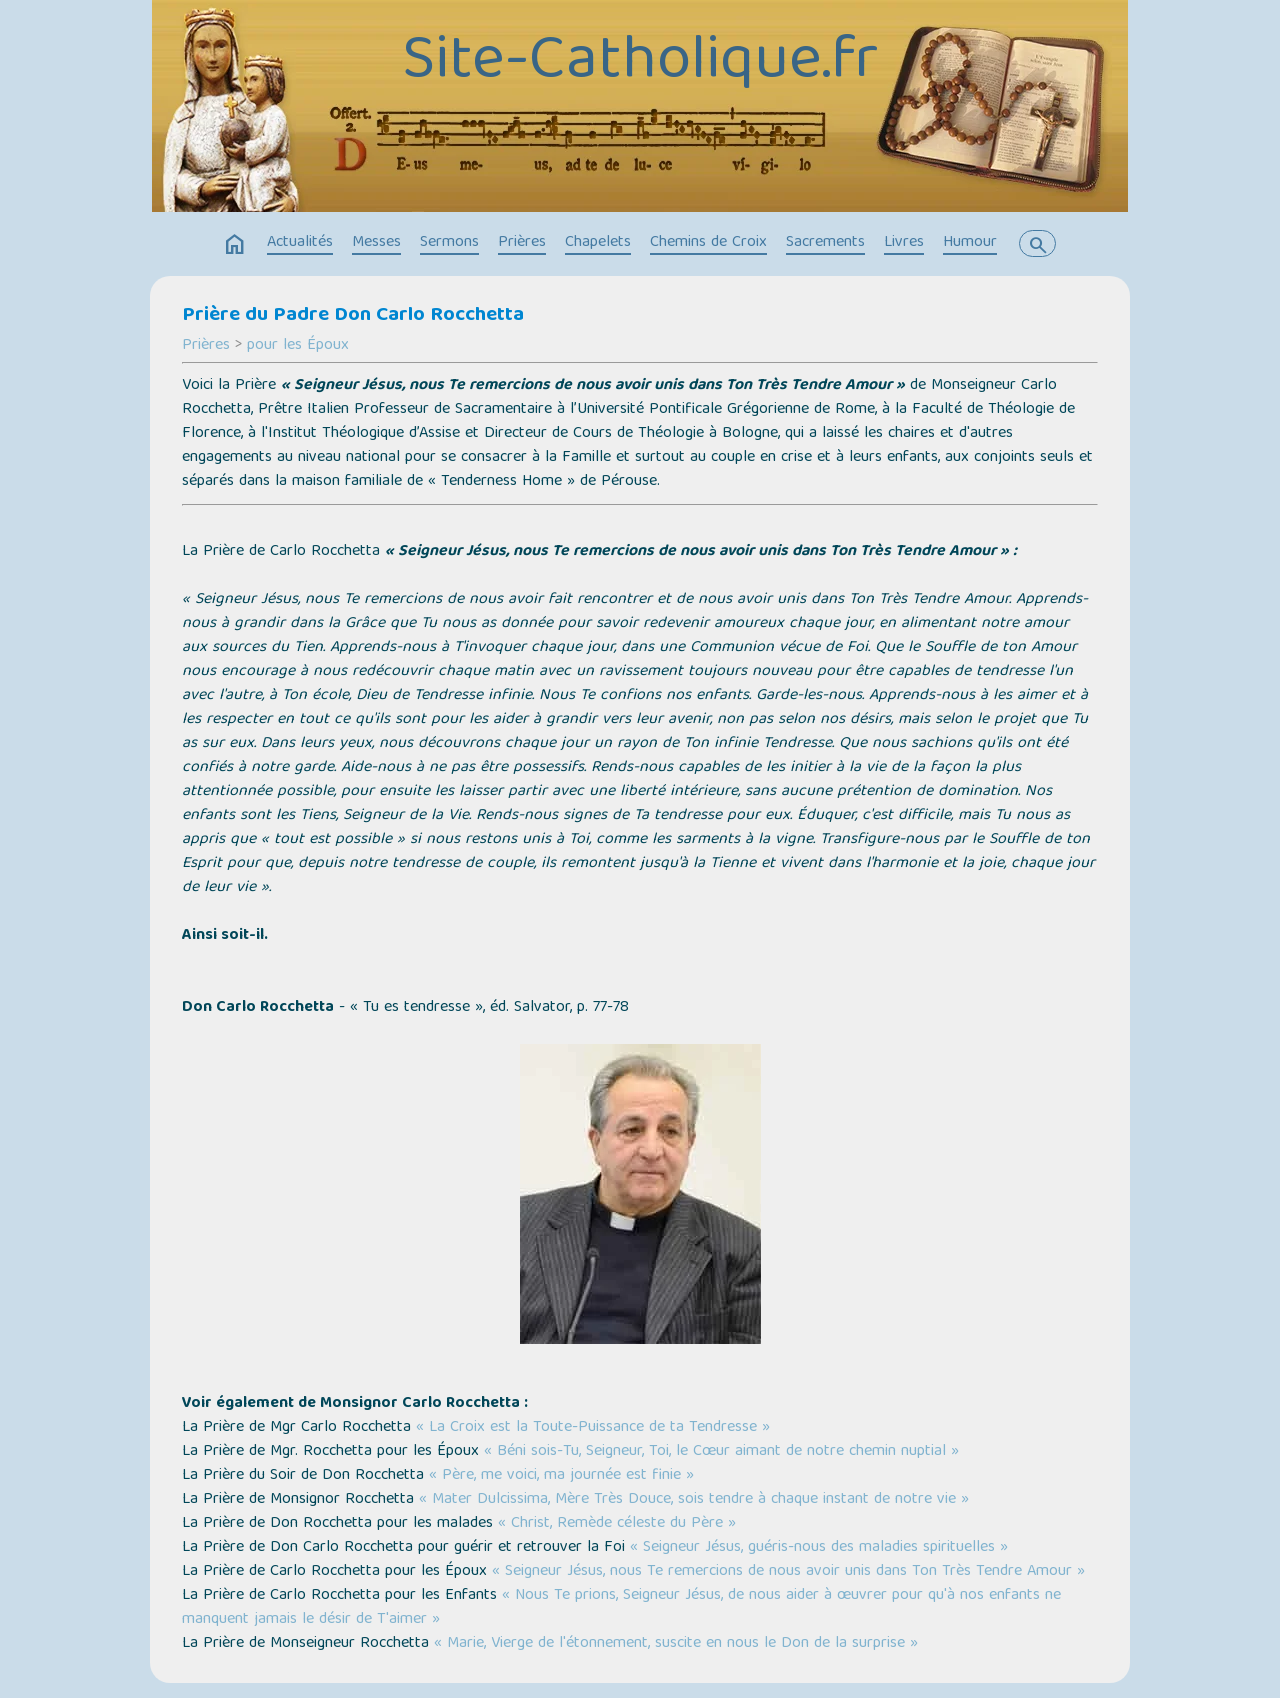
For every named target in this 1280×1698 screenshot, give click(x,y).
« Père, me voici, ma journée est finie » (561, 1476)
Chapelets (598, 243)
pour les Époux (298, 346)
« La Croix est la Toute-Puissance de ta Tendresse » (593, 1428)
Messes (376, 243)
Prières (522, 243)
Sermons (449, 243)
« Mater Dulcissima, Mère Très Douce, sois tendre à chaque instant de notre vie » (694, 1500)
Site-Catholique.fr (640, 63)
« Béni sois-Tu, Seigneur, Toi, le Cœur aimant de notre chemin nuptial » (721, 1452)
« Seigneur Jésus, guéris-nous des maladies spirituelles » (819, 1548)
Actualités (300, 243)
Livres (904, 243)
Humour (970, 243)
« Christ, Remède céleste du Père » (617, 1524)
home (235, 245)
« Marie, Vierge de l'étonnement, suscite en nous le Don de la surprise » (676, 1644)
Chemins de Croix (708, 243)
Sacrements (825, 243)
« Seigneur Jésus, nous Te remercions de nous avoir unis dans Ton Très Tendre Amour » (788, 1572)
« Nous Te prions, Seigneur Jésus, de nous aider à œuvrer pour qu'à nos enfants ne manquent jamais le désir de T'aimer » (621, 1608)
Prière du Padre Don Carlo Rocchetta (353, 316)
